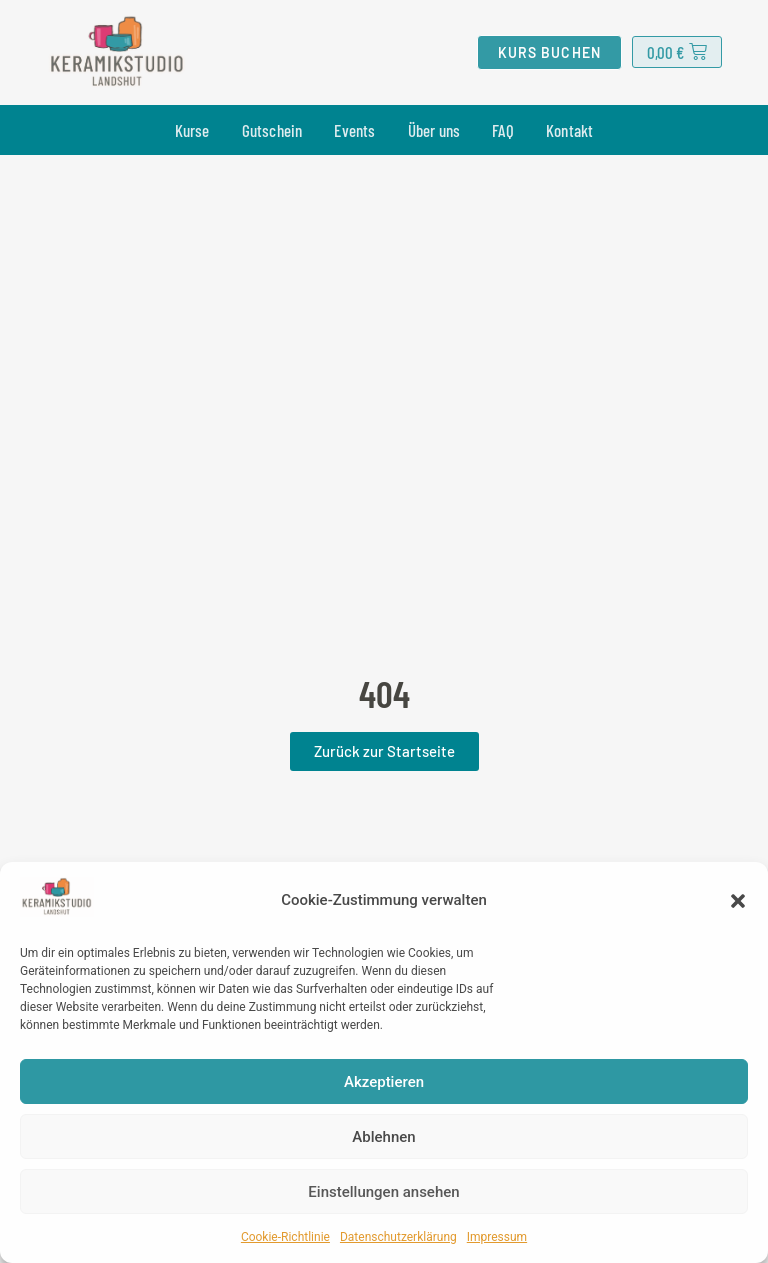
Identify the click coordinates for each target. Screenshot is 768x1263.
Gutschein (272, 130)
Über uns (434, 130)
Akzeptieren (384, 1082)
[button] (738, 901)
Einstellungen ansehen (383, 1192)
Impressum (497, 1237)
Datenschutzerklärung (398, 1237)
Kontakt (569, 130)
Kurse (192, 130)
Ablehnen (383, 1137)
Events (354, 130)
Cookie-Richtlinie (285, 1237)
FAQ (503, 130)
